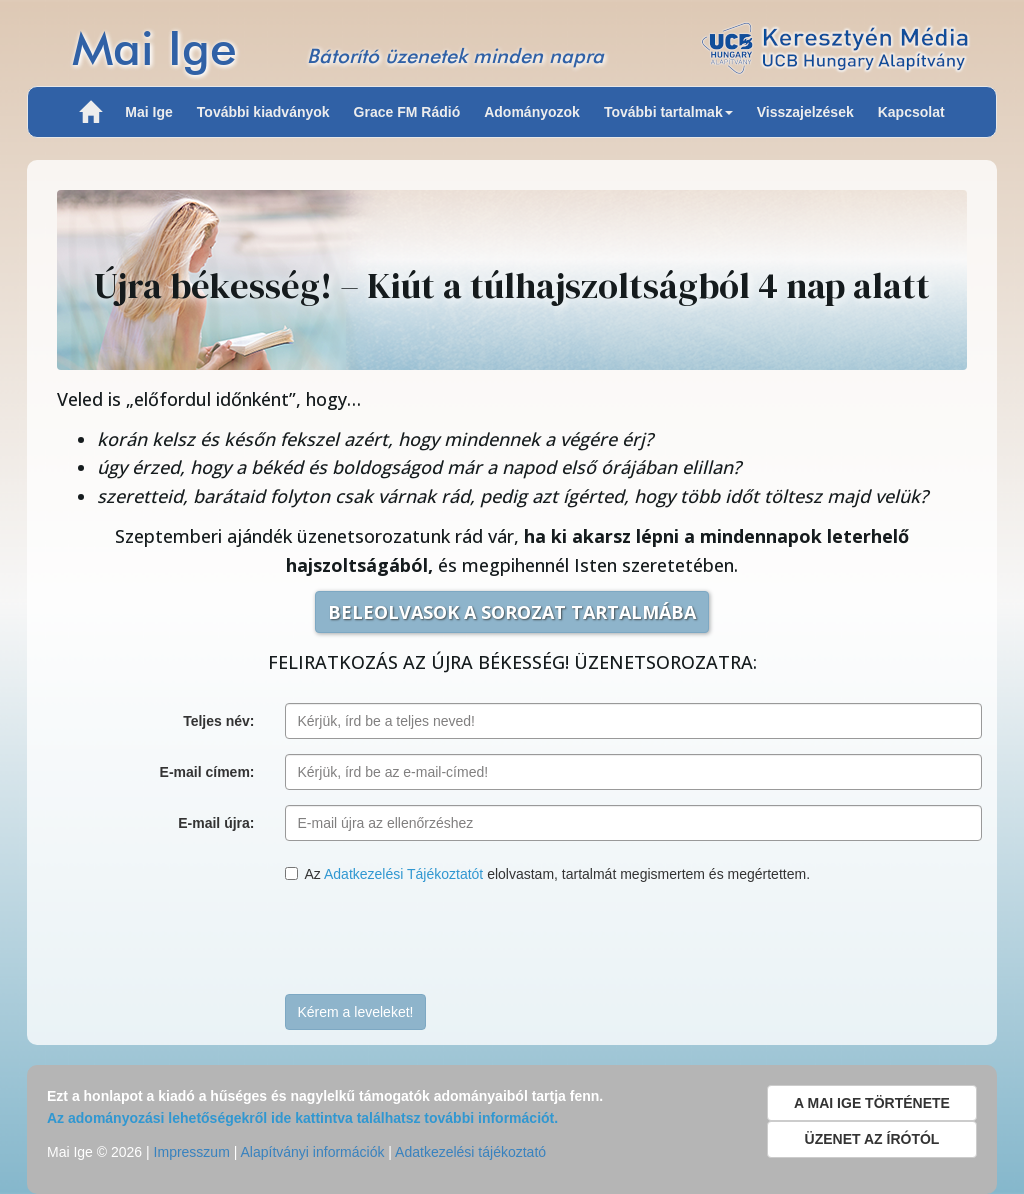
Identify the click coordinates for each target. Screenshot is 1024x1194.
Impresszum (192, 1152)
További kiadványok (263, 112)
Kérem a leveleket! (356, 1012)
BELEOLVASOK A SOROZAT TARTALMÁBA (512, 612)
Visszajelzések (805, 112)
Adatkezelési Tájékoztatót (403, 874)
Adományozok (532, 112)
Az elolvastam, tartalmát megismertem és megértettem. (548, 874)
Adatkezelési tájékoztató (470, 1152)
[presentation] (437, 940)
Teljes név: (218, 721)
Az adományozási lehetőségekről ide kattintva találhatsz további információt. (302, 1118)
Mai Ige (154, 47)
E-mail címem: (207, 772)
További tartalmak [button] (668, 112)
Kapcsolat (911, 112)
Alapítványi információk (312, 1152)
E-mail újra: (216, 823)
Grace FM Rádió (407, 112)
